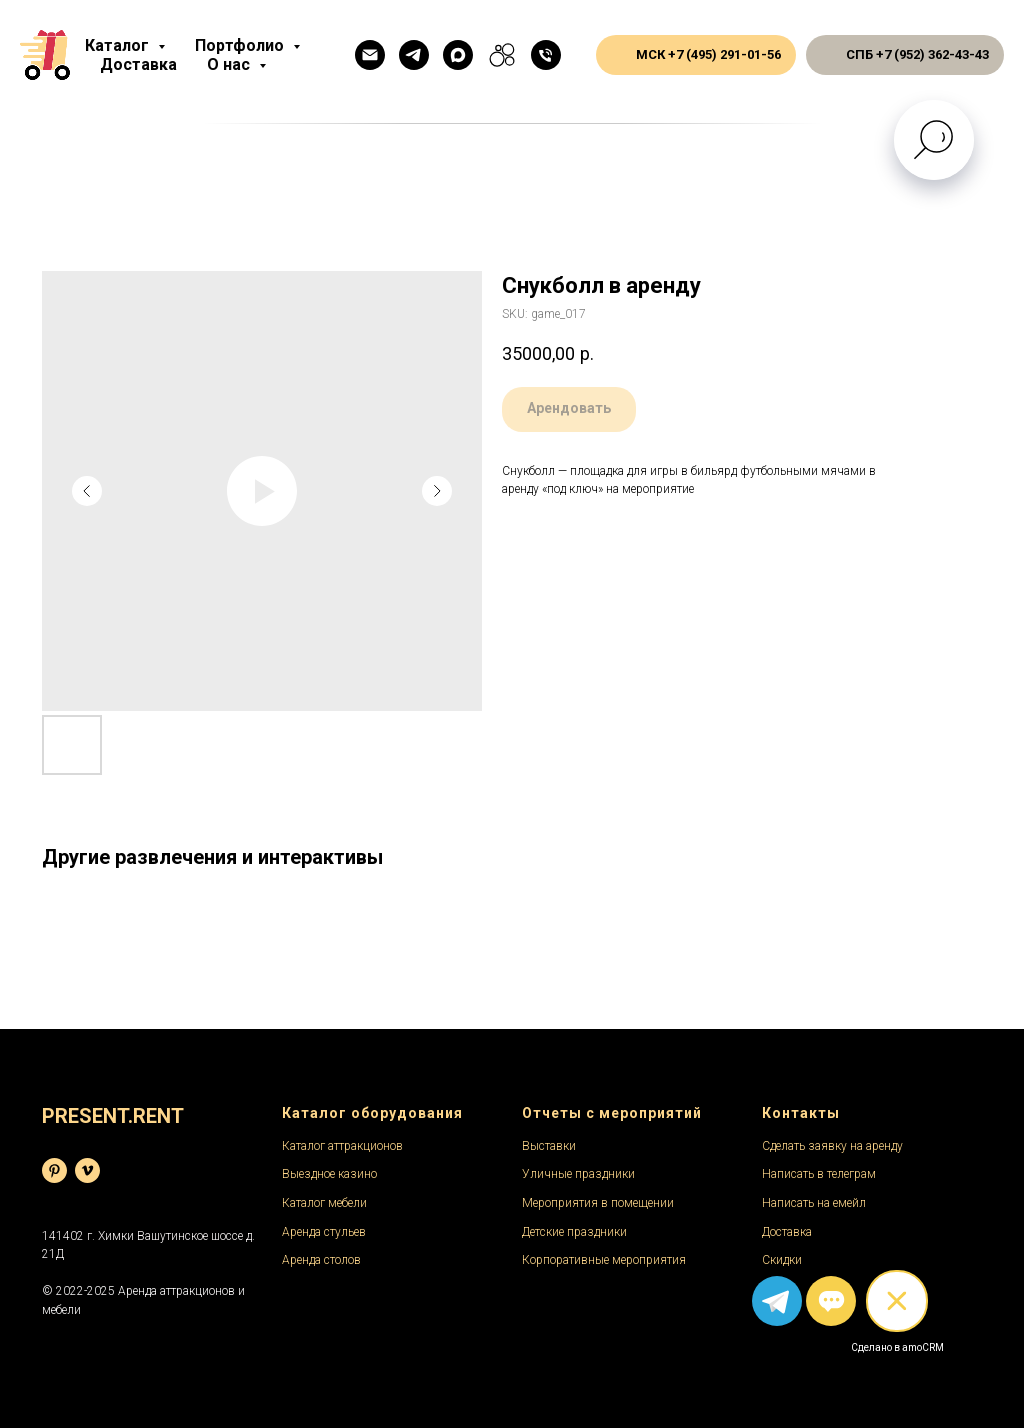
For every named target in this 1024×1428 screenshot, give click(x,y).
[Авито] (502, 55)
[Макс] (458, 55)
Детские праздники (574, 1232)
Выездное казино (329, 1174)
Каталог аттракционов (342, 1146)
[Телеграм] (414, 55)
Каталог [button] (119, 45)
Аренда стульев (324, 1232)
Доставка (138, 64)
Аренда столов (321, 1260)
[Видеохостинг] (87, 1170)
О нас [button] (230, 64)
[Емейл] (370, 55)
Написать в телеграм (819, 1174)
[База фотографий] (54, 1170)
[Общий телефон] (546, 55)
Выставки (549, 1146)
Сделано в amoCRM (897, 1347)
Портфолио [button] (241, 45)
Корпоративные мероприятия (604, 1260)
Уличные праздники (578, 1174)
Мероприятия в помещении (598, 1203)
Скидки (782, 1260)
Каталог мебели (324, 1203)
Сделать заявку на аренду (832, 1146)
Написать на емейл (814, 1203)
